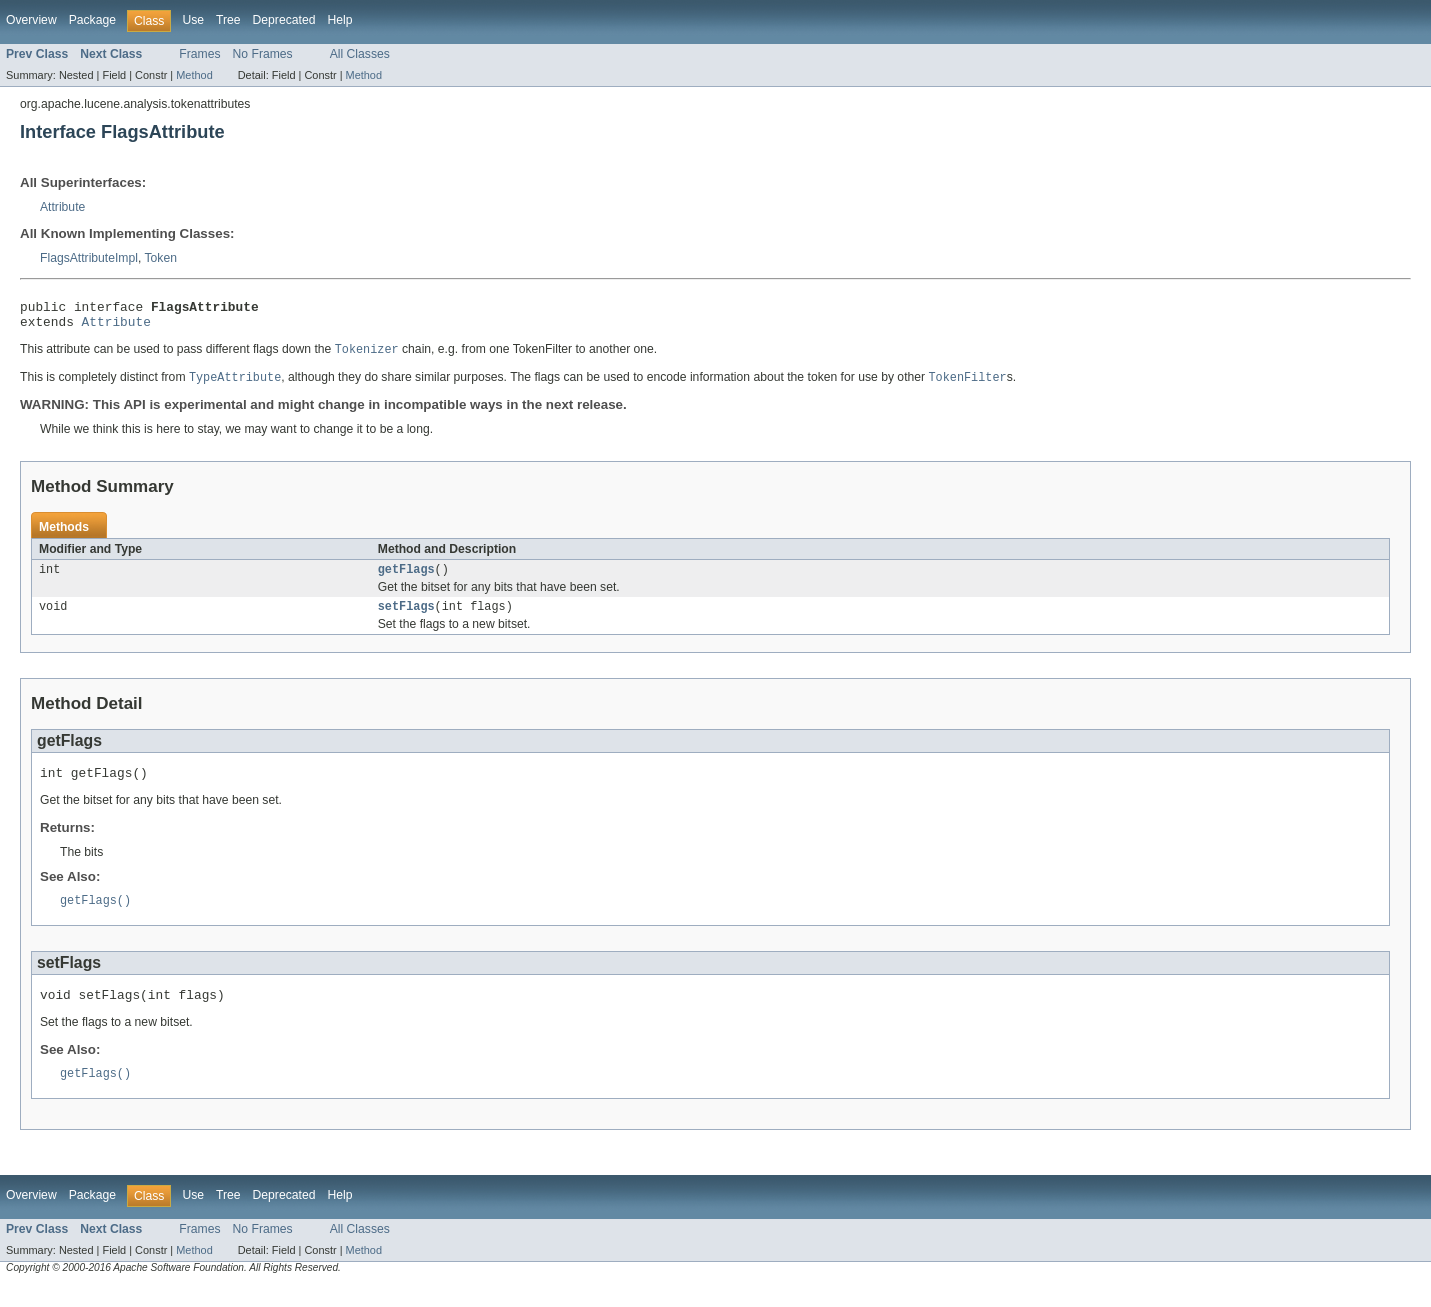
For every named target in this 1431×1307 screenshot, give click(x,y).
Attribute (62, 207)
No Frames (263, 54)
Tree (228, 20)
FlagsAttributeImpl (89, 258)
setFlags (406, 618)
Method (194, 75)
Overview (31, 20)
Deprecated (284, 20)
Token (161, 258)
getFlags (406, 579)
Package (92, 20)
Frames (199, 54)
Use (193, 20)
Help (339, 20)
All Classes (360, 54)
